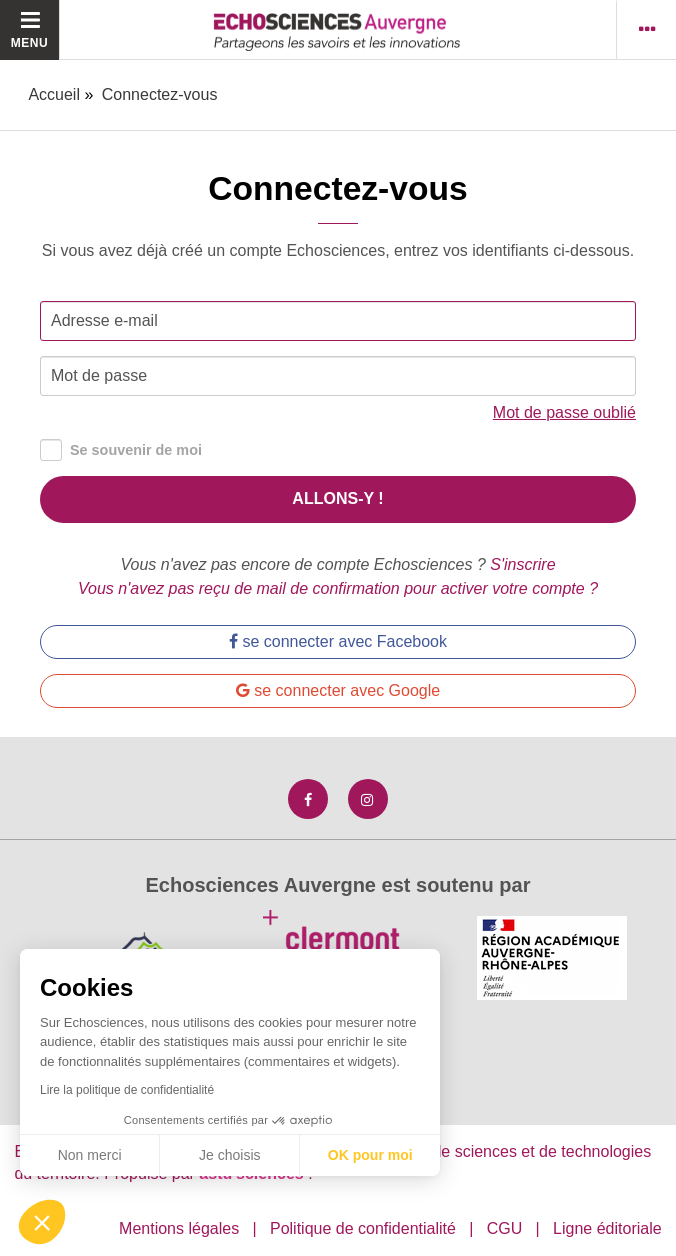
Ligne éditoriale (607, 1228)
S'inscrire (522, 564)
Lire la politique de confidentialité (127, 1090)
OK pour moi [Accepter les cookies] (370, 1155)
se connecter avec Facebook (338, 641)
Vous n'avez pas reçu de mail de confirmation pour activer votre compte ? (338, 588)
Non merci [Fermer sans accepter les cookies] (90, 1155)
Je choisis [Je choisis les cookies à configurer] (229, 1155)
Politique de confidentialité (363, 1228)
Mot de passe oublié (564, 412)
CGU (505, 1228)
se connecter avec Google (338, 690)
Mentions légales (179, 1228)
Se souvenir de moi (121, 450)
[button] (42, 1222)
